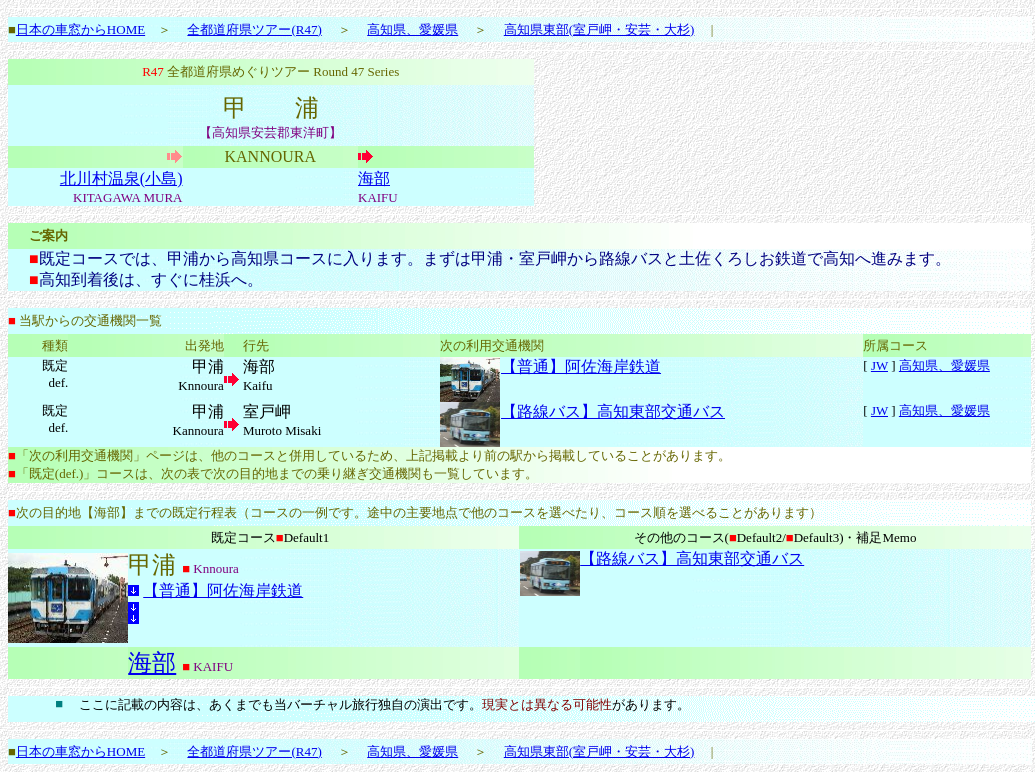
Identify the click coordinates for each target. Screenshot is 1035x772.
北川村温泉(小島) (121, 178)
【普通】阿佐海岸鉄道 (581, 366)
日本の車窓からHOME (80, 29)
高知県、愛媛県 (412, 29)
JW (879, 365)
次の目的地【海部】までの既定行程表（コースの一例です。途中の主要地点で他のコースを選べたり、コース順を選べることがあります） (419, 512)
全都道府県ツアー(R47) (254, 29)
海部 (374, 178)
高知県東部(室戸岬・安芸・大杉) (599, 29)
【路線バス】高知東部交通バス (613, 411)
